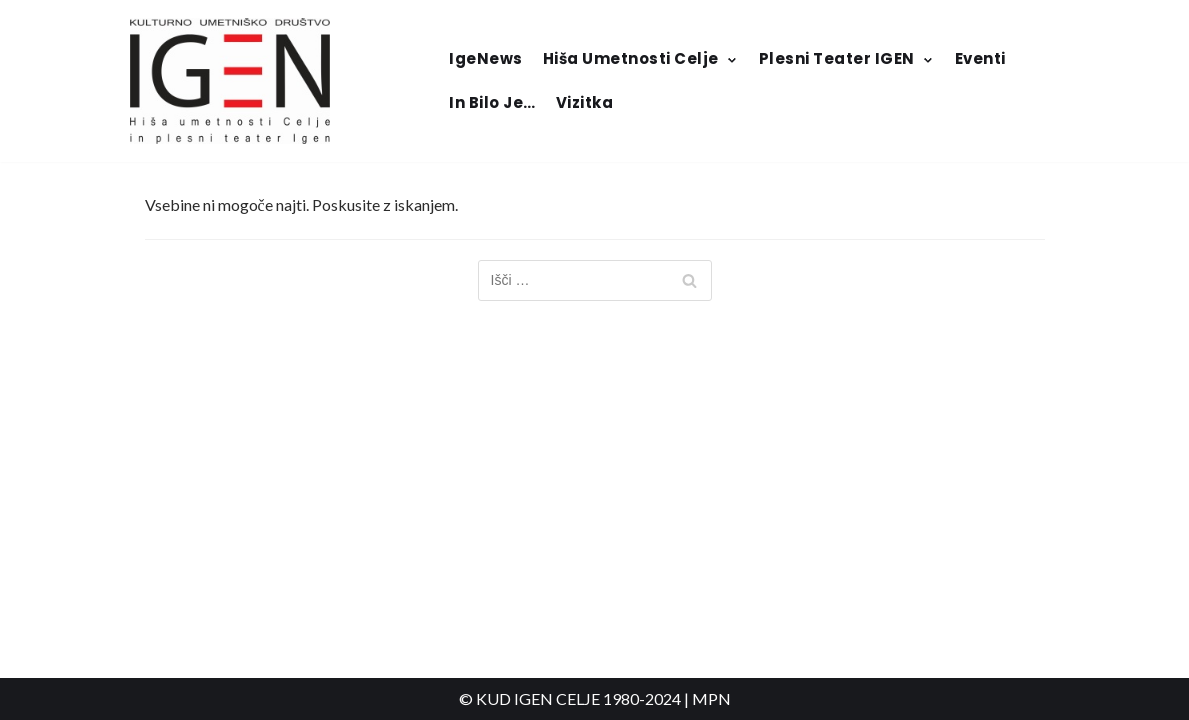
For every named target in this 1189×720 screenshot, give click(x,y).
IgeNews (486, 58)
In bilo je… (492, 102)
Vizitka (585, 102)
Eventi (980, 58)
